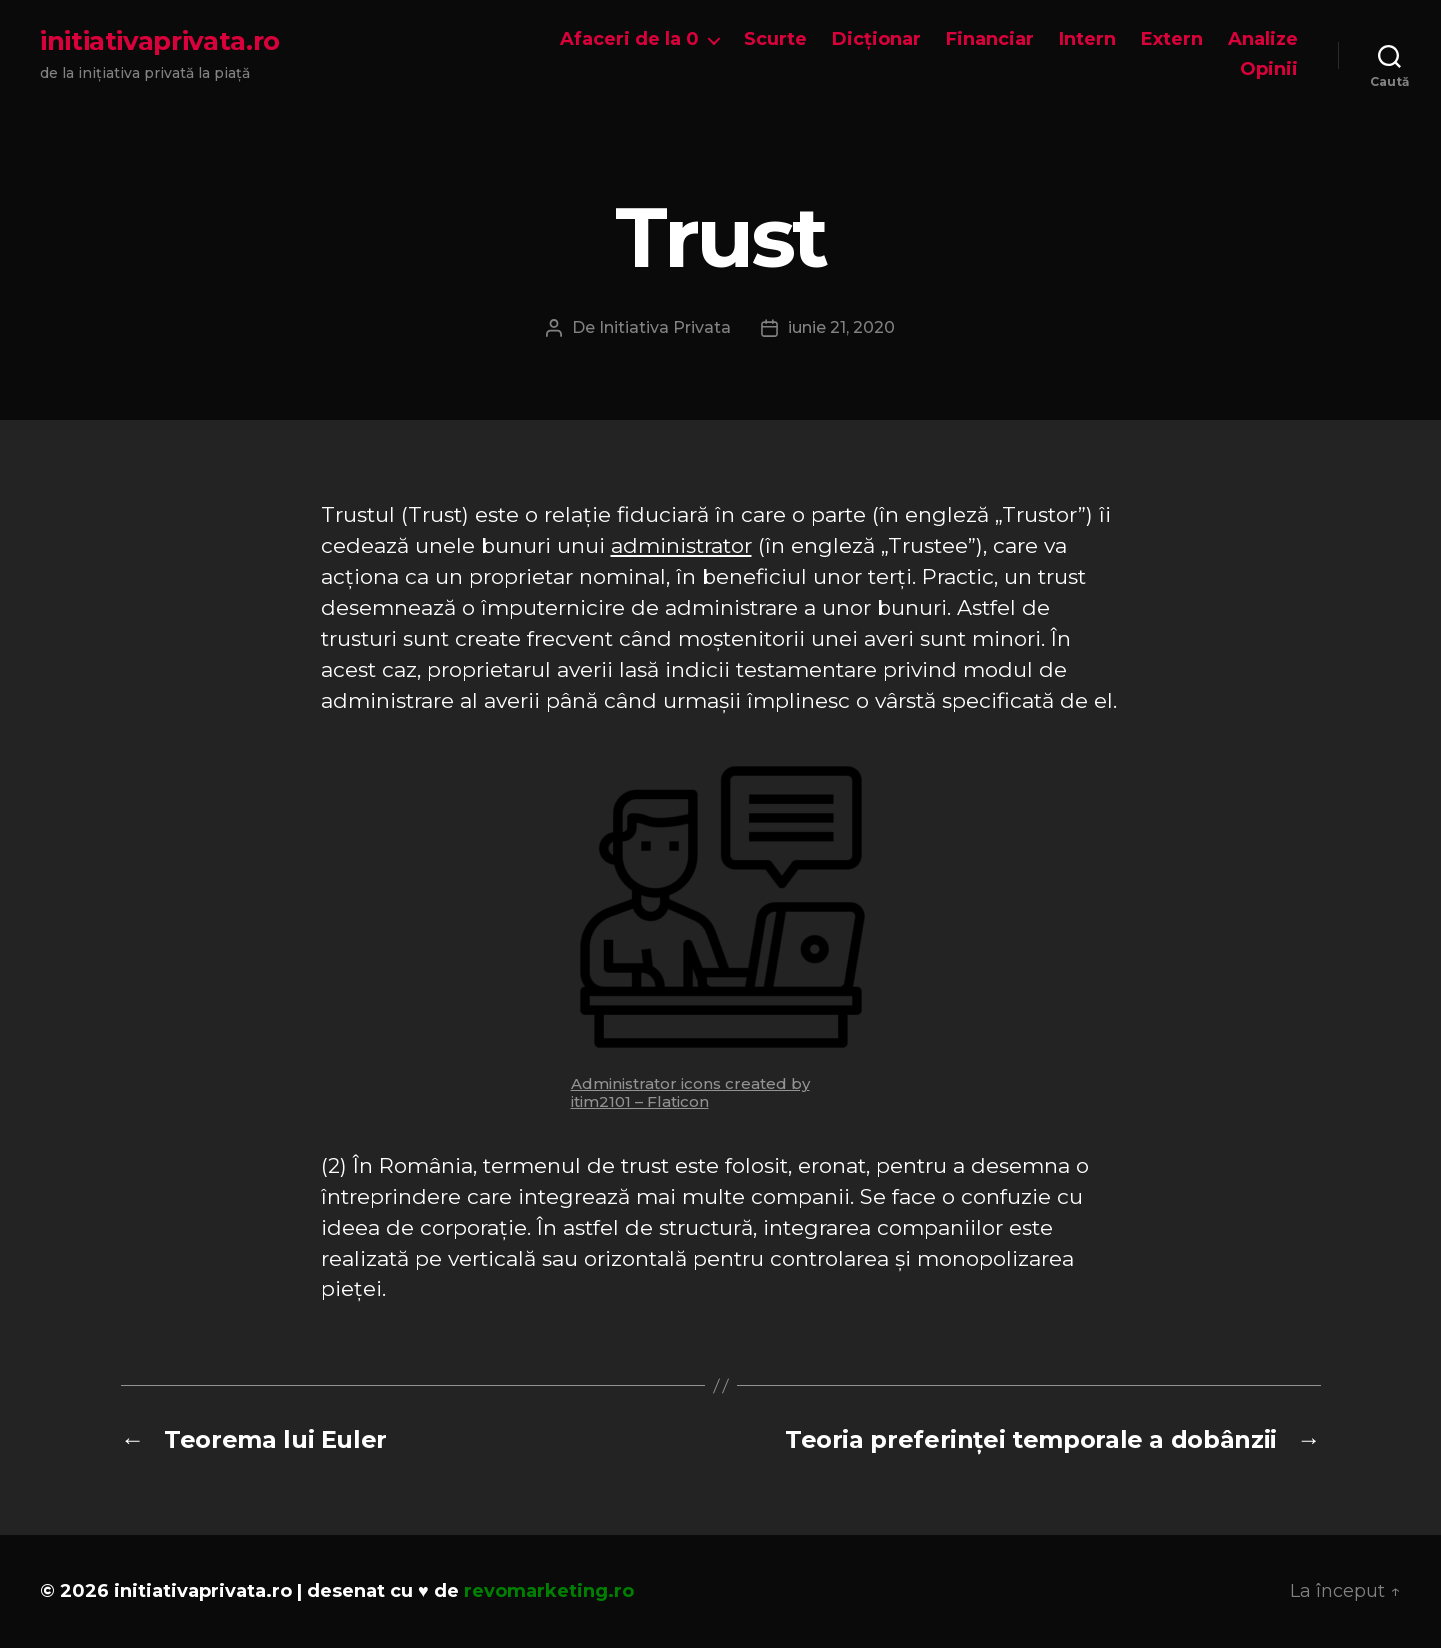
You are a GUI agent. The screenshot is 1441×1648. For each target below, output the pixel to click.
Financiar (990, 39)
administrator (681, 545)
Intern (1087, 39)
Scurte (775, 39)
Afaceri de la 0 (629, 39)
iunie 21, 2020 (841, 327)
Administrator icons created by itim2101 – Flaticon (690, 1092)
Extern (1172, 39)
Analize (1263, 39)
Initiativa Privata (665, 327)
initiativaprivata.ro (160, 41)
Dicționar (876, 39)
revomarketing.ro (549, 1591)
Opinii (1269, 69)
